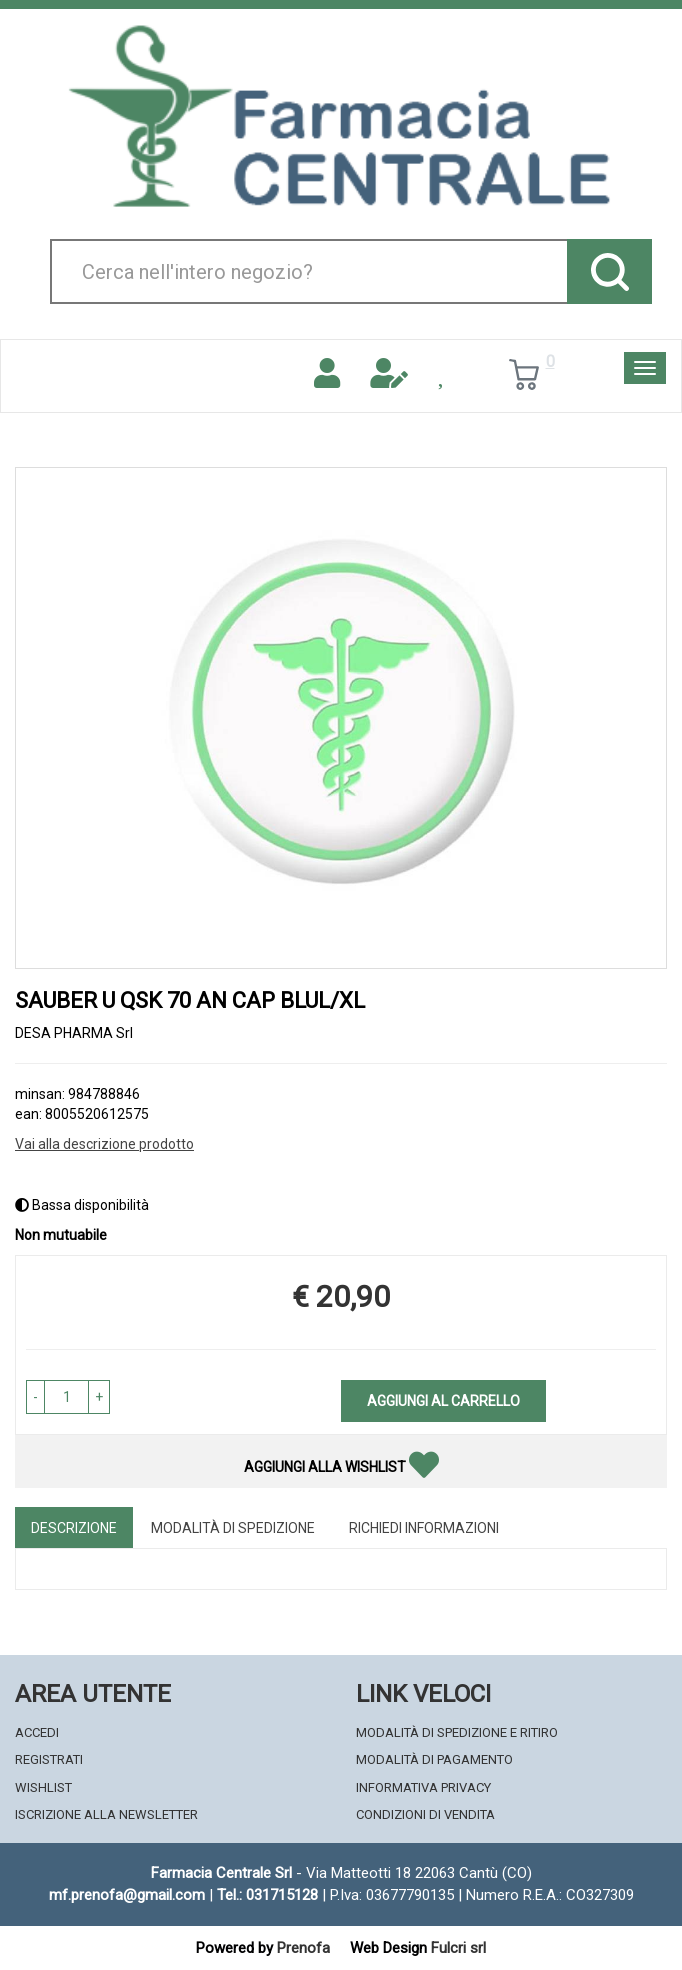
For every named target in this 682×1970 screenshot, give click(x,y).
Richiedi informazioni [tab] (424, 1528)
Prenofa (303, 1948)
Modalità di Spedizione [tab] (233, 1528)
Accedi (37, 1732)
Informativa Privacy (423, 1787)
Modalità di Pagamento (434, 1759)
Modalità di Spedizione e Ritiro (457, 1732)
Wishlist (43, 1787)
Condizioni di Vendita (425, 1814)
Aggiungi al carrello (443, 1401)
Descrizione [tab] (74, 1528)
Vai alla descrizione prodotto (104, 1144)
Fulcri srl (458, 1948)
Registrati (49, 1759)
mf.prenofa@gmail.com (127, 1895)
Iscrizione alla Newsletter (106, 1814)
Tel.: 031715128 (267, 1895)
